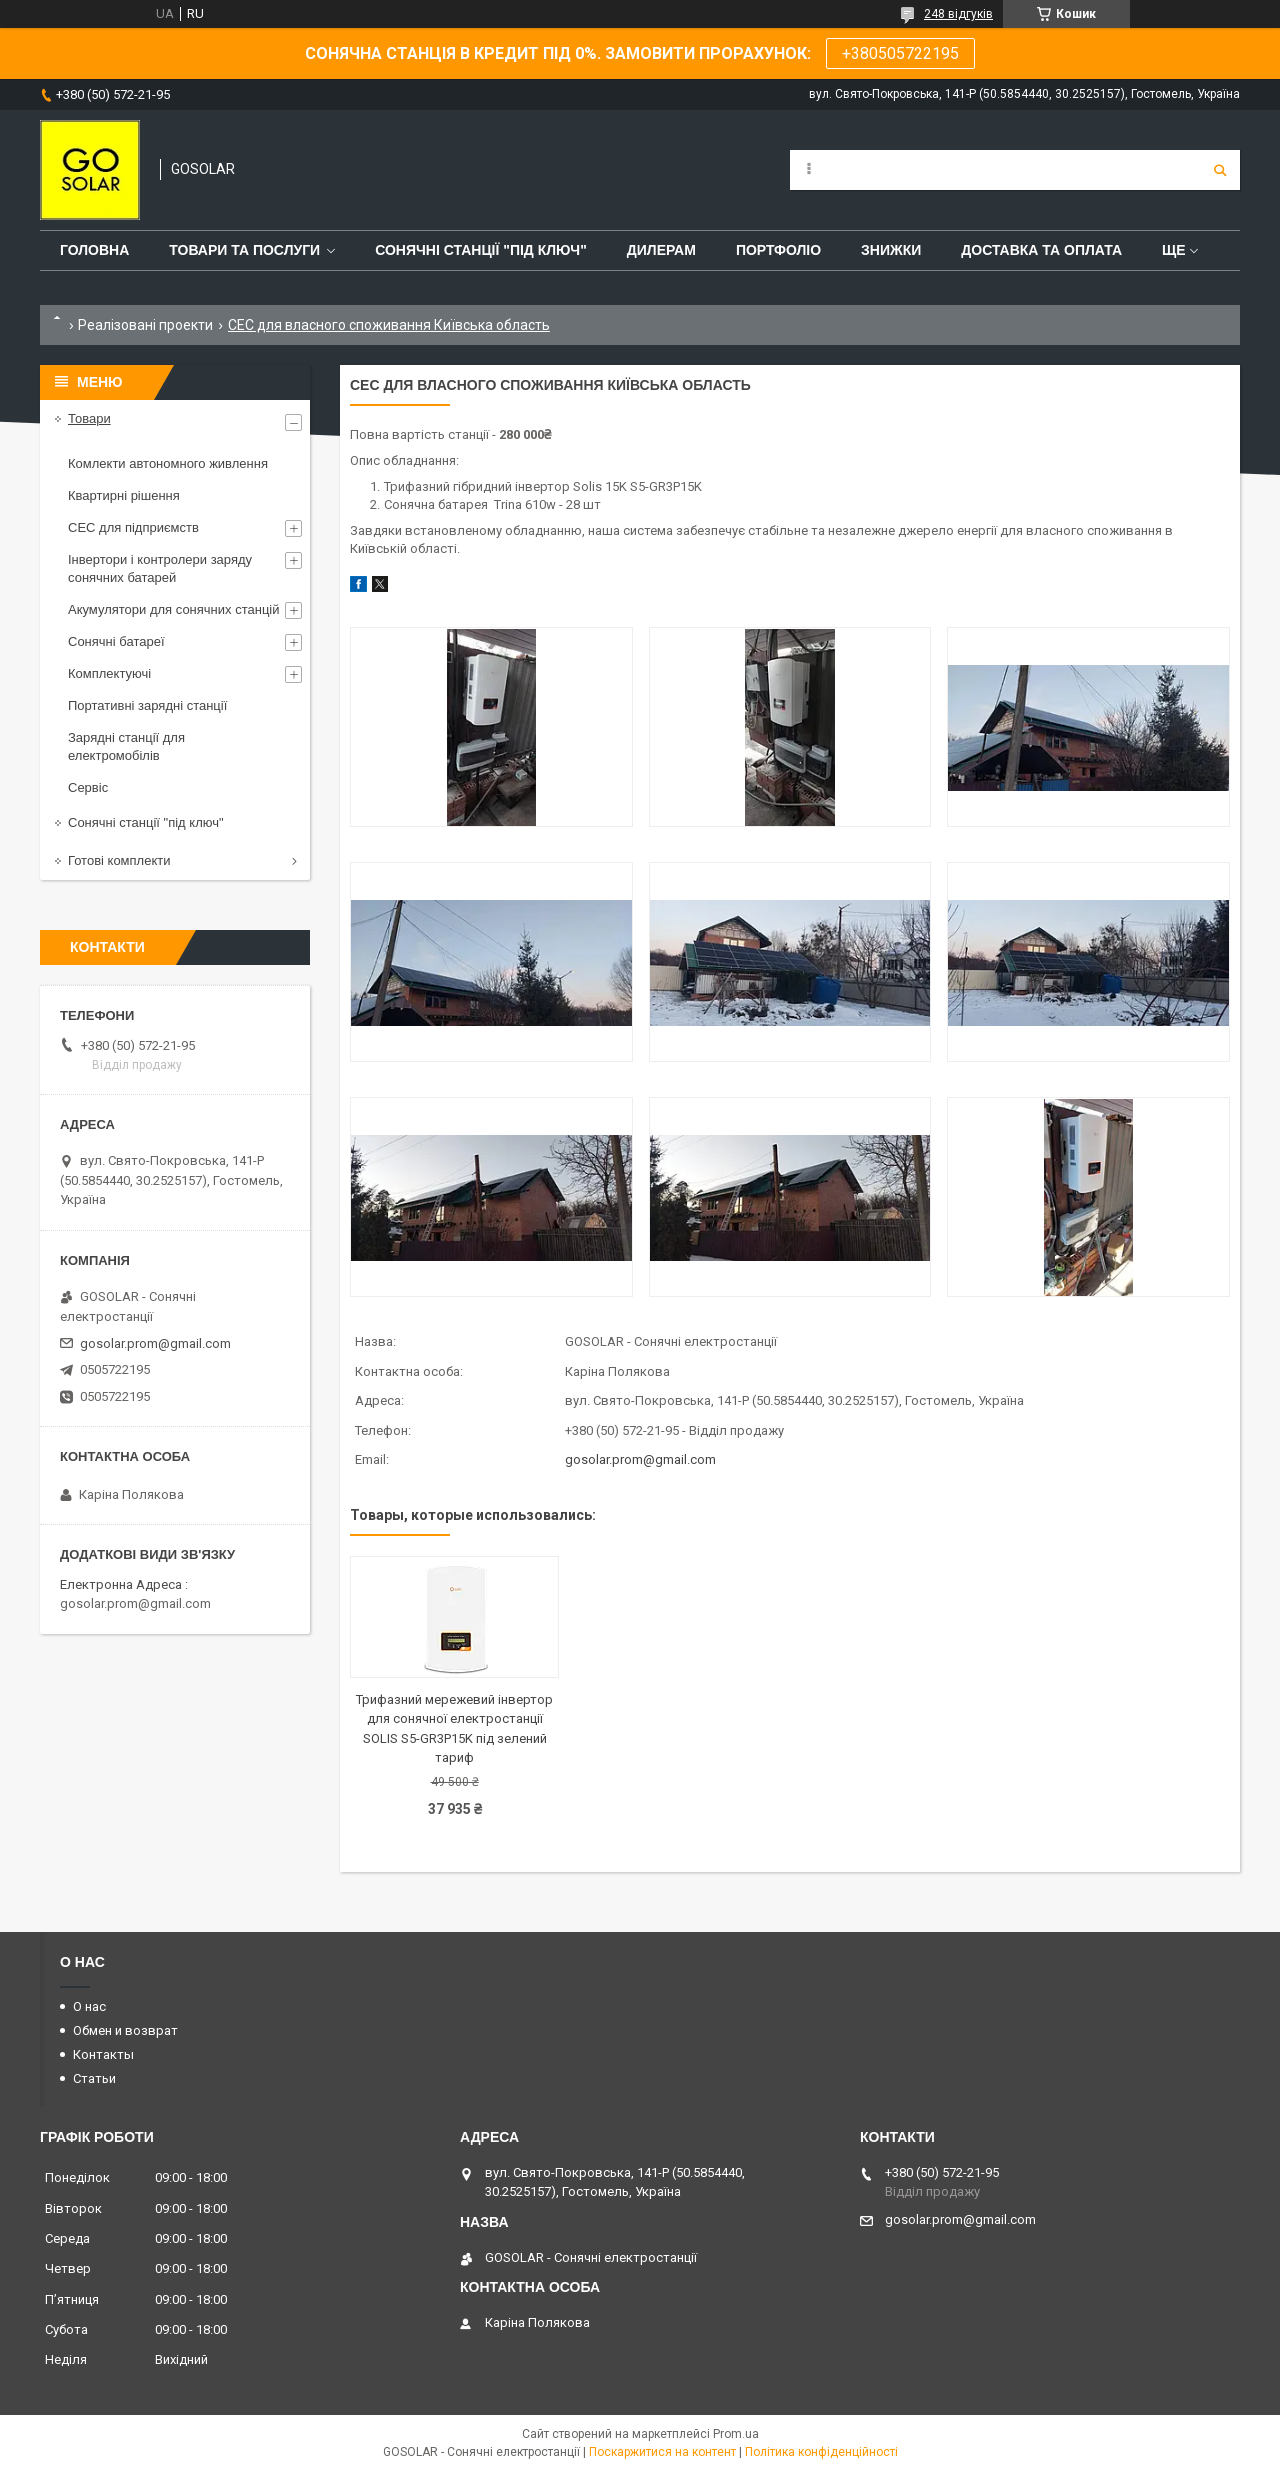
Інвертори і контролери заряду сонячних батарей (160, 568)
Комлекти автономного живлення (168, 463)
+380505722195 (900, 53)
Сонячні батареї (116, 641)
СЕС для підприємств (133, 527)
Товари (89, 418)
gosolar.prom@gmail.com (640, 1459)
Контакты (103, 2054)
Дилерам (661, 250)
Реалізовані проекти (145, 325)
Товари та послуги (244, 250)
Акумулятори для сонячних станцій (173, 609)
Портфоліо (778, 250)
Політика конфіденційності (821, 2452)
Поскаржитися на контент (662, 2452)
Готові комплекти (119, 860)
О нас (89, 2006)
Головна (94, 250)
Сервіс (88, 787)
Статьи (94, 2078)
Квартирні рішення (124, 495)
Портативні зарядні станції (147, 705)
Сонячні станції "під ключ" (146, 822)
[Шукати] (1220, 170)
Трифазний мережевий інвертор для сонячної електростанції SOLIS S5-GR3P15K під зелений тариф (454, 1729)
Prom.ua (736, 2434)
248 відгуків (958, 14)
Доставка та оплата (1041, 250)
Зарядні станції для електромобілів (126, 746)
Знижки (891, 250)
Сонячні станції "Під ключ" (481, 250)
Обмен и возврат (125, 2030)
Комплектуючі (109, 673)
